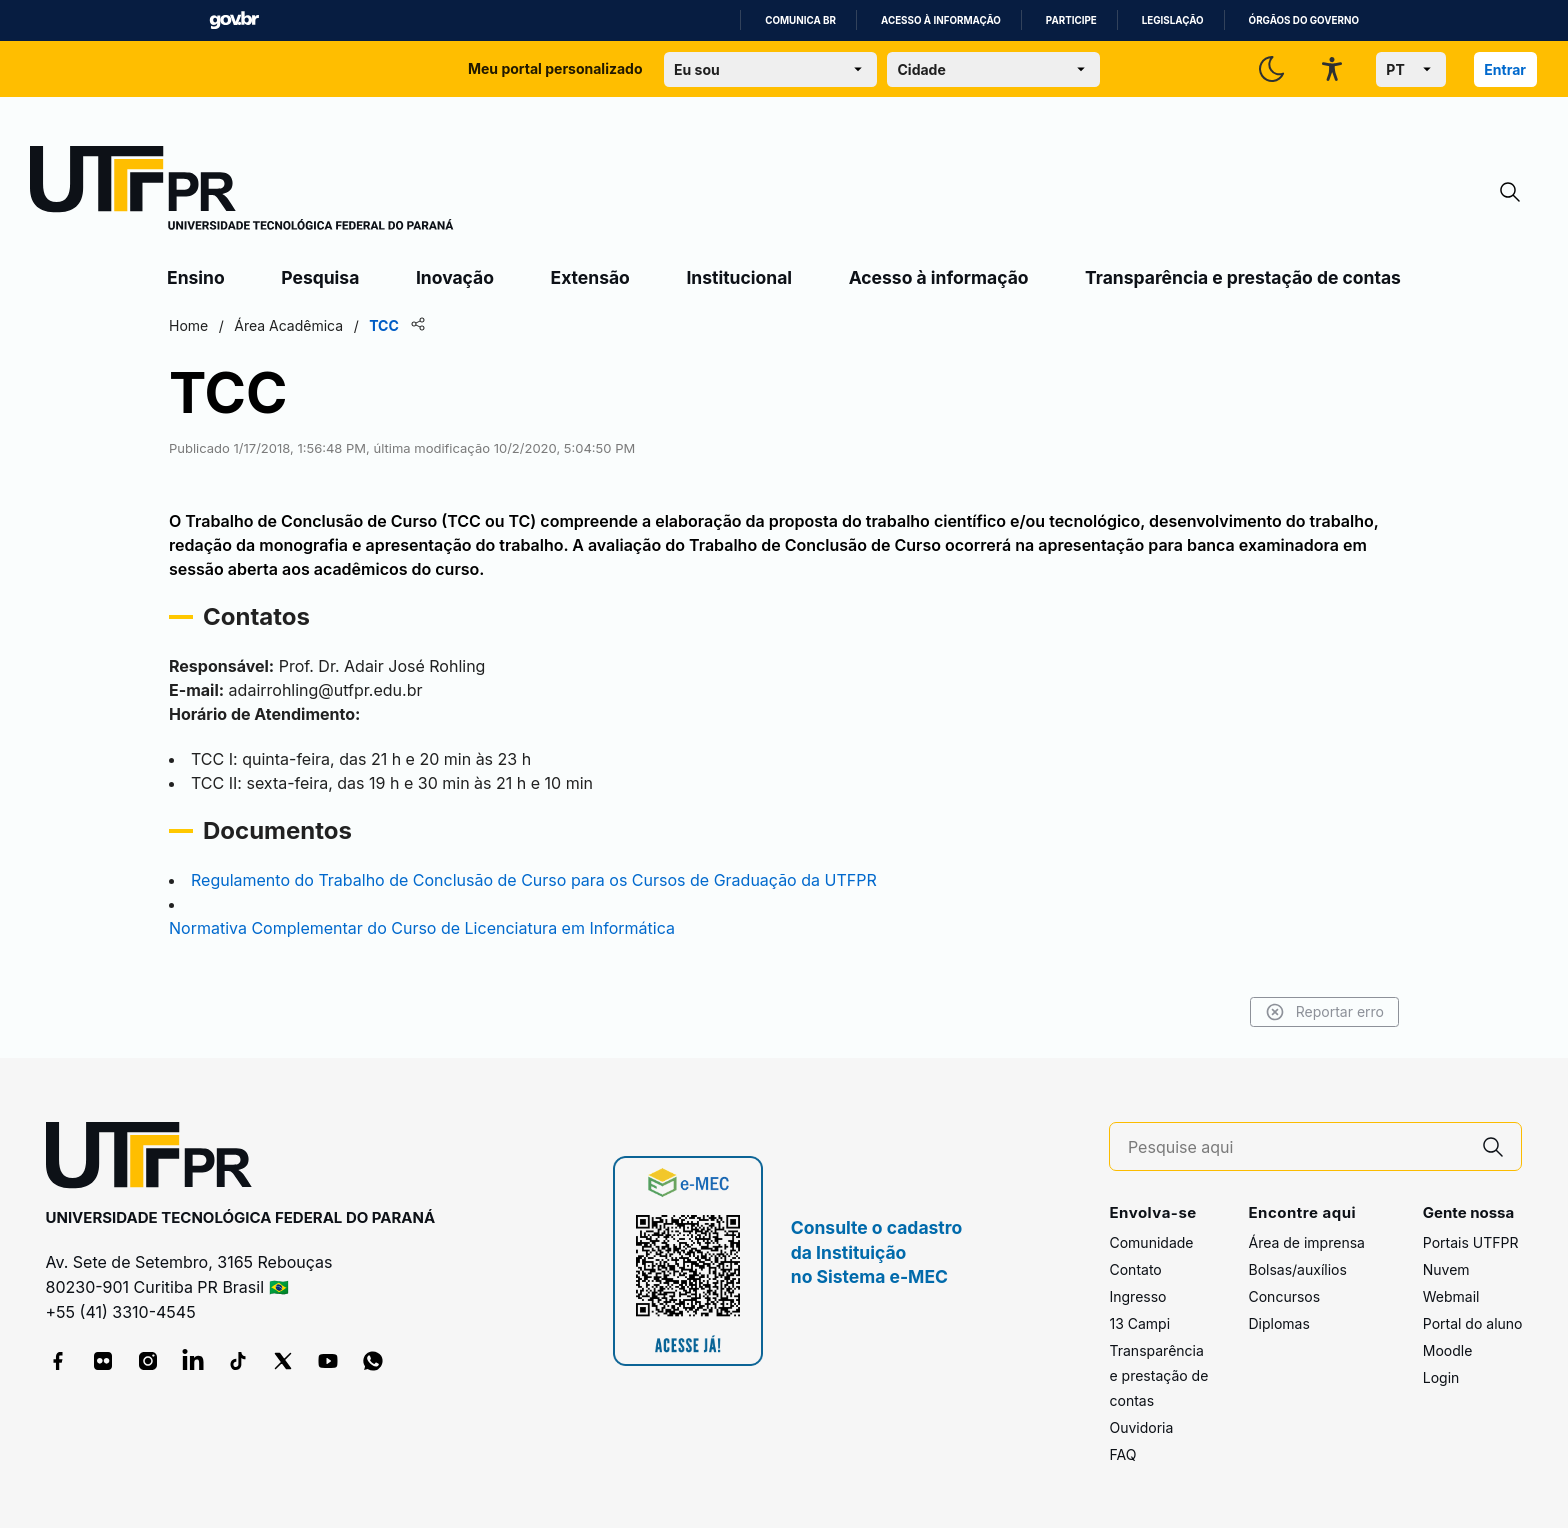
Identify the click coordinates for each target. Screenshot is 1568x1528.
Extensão (590, 277)
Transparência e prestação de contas (1243, 277)
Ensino (196, 277)
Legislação (1173, 20)
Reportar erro (1324, 1012)
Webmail (1451, 1296)
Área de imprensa (1306, 1242)
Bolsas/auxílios (1297, 1269)
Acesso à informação (941, 20)
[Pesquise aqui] (1297, 1147)
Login (1441, 1377)
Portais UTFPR (1471, 1242)
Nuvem (1446, 1269)
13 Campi (1139, 1323)
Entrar (1505, 69)
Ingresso (1137, 1296)
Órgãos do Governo (1304, 20)
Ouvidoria (1141, 1427)
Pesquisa (320, 277)
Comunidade (1151, 1242)
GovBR (234, 20)
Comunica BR (800, 20)
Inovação (455, 277)
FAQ (1122, 1454)
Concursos (1284, 1296)
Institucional (739, 277)
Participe (1071, 20)
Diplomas (1278, 1323)
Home (188, 325)
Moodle (1448, 1350)
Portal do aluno (1473, 1323)
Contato (1135, 1269)
